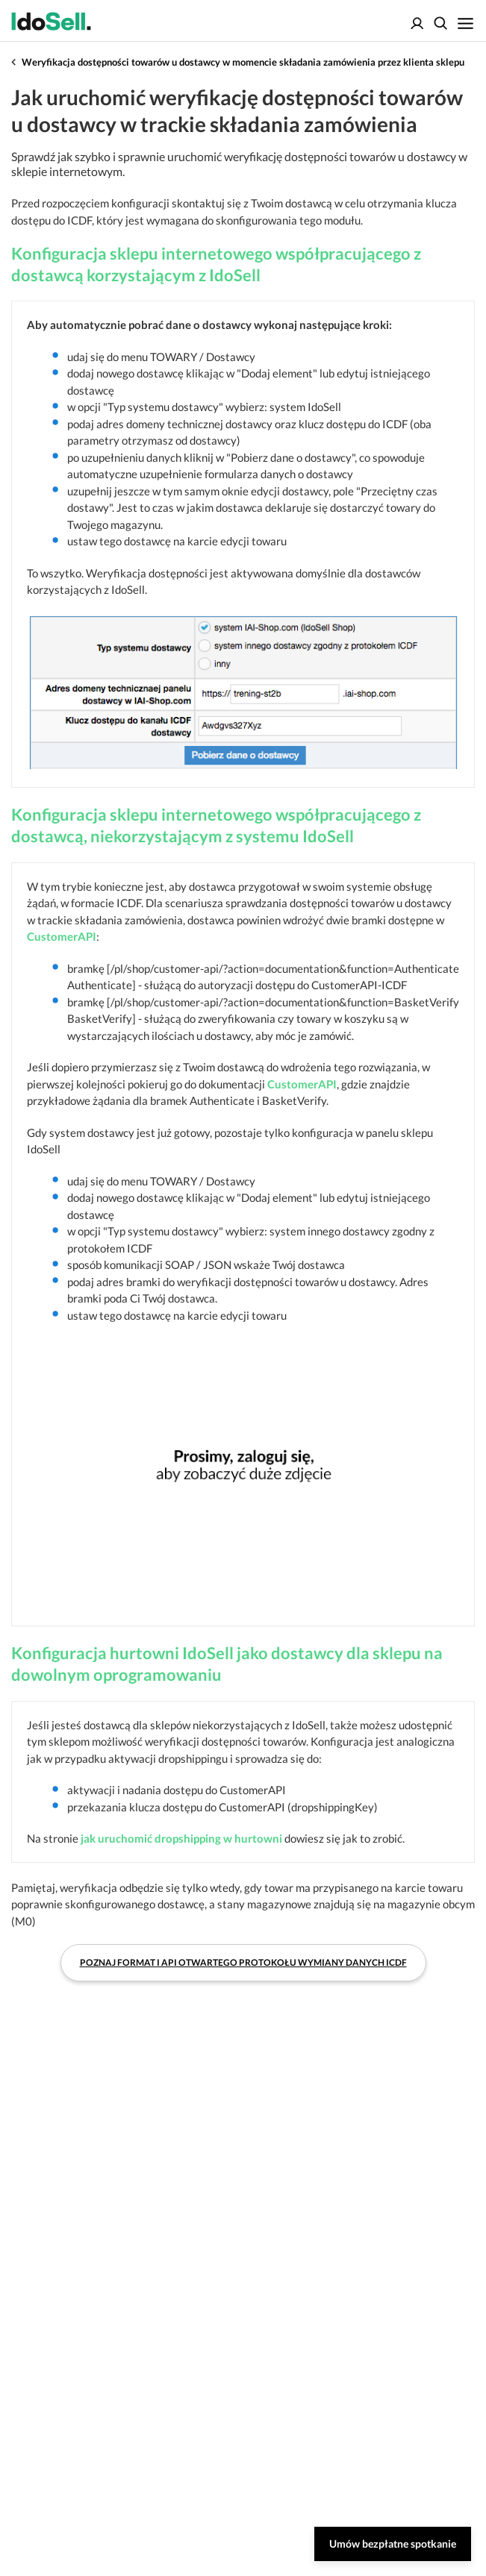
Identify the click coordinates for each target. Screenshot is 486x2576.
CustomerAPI (61, 936)
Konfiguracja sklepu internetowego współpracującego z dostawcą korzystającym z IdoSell (216, 264)
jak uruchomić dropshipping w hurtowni (181, 1838)
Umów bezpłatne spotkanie (392, 2543)
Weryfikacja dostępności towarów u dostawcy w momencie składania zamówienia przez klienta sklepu (243, 62)
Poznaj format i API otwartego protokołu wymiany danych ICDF (243, 1962)
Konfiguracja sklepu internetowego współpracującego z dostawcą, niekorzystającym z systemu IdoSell (216, 825)
